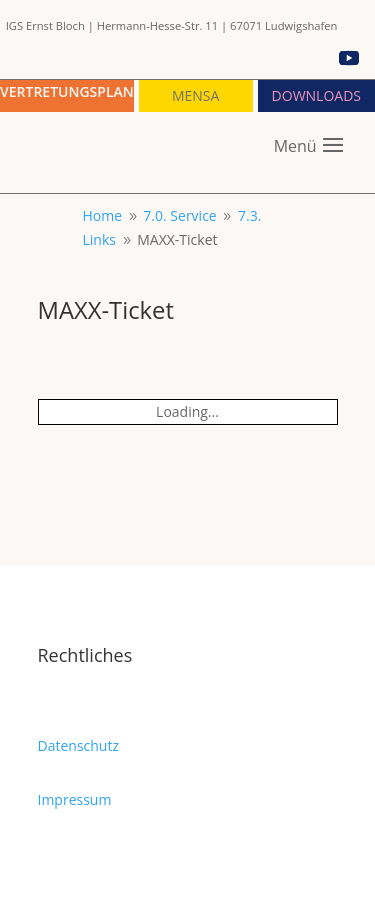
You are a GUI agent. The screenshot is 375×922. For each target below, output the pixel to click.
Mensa (195, 95)
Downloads (316, 95)
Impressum (75, 799)
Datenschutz (78, 745)
